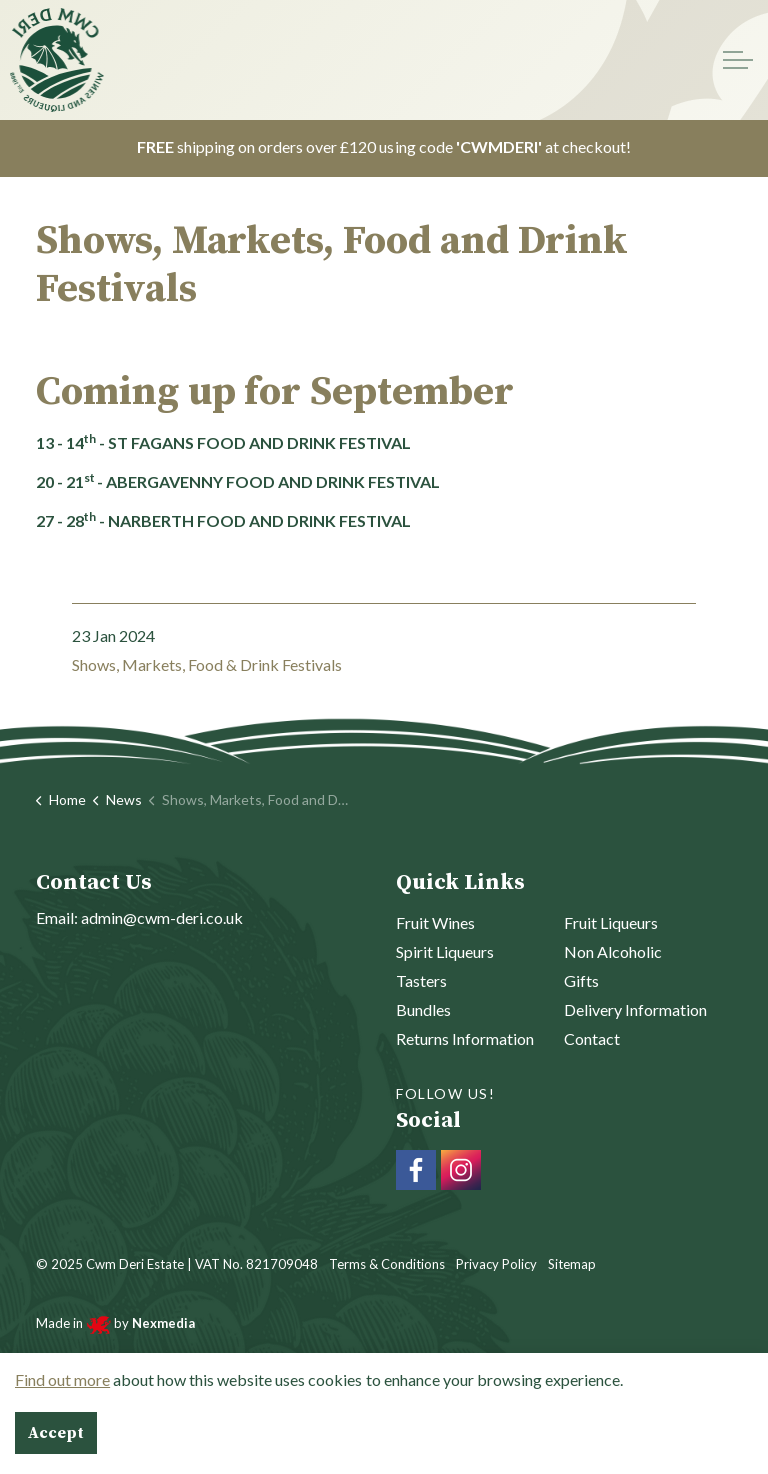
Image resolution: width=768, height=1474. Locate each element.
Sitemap (572, 1264)
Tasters (421, 980)
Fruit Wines (435, 922)
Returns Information (465, 1038)
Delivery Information (635, 1009)
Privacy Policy (496, 1264)
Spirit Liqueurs (445, 951)
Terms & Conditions (387, 1264)
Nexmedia (162, 1323)
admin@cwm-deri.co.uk (162, 917)
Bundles (423, 1009)
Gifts (581, 980)
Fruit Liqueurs (611, 922)
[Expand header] (738, 60)
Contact (592, 1038)
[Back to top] (384, 1406)
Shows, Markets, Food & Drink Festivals (207, 664)
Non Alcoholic (613, 951)
